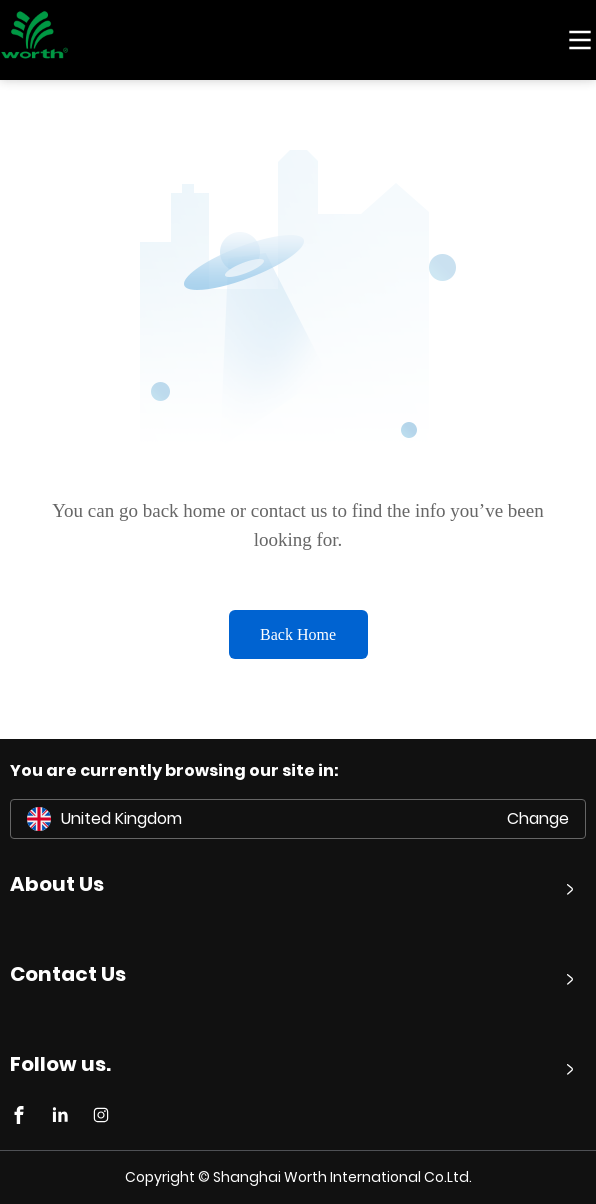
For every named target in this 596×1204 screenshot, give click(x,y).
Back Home (298, 634)
